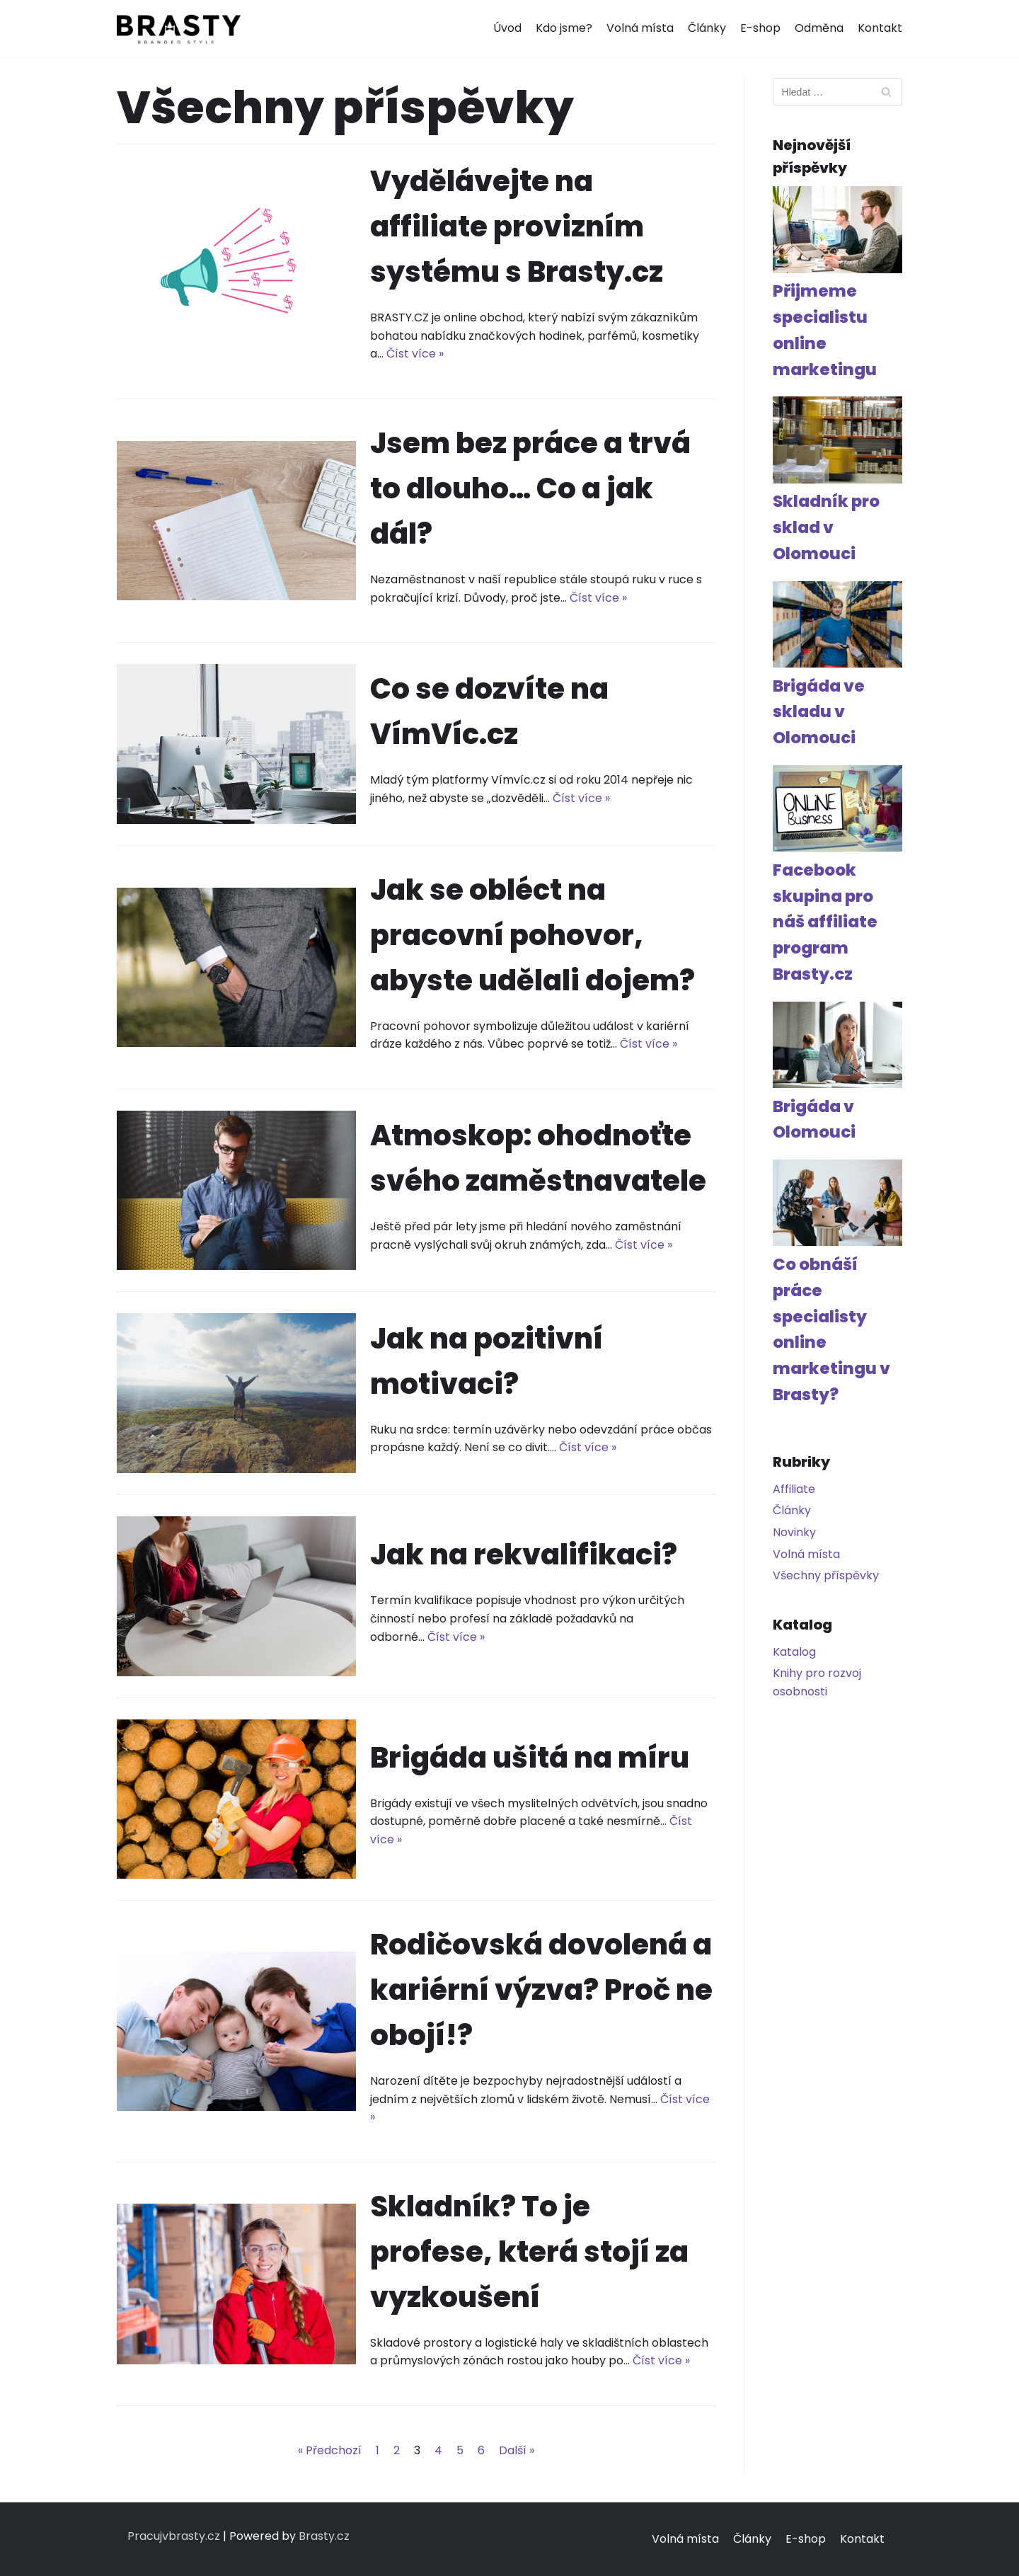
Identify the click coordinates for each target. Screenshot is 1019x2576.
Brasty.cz (324, 2536)
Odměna (819, 28)
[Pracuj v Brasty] (179, 28)
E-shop (760, 28)
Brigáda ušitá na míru (529, 1758)
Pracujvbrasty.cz (173, 2536)
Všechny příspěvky (826, 1575)
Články (707, 28)
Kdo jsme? (564, 28)
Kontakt (880, 28)
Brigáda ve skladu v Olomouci (819, 712)
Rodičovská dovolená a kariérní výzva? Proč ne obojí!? (541, 1990)
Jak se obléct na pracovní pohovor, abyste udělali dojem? (532, 935)
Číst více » (415, 353)
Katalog (794, 1652)
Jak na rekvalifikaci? (523, 1554)
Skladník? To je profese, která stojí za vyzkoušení (529, 2252)
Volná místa (640, 28)
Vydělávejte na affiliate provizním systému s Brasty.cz (516, 226)
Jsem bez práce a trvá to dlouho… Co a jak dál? (530, 488)
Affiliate (794, 1489)
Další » (516, 2450)
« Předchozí (330, 2450)
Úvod (507, 28)
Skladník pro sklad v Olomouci (826, 527)
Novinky (794, 1532)
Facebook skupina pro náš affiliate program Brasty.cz (825, 922)
